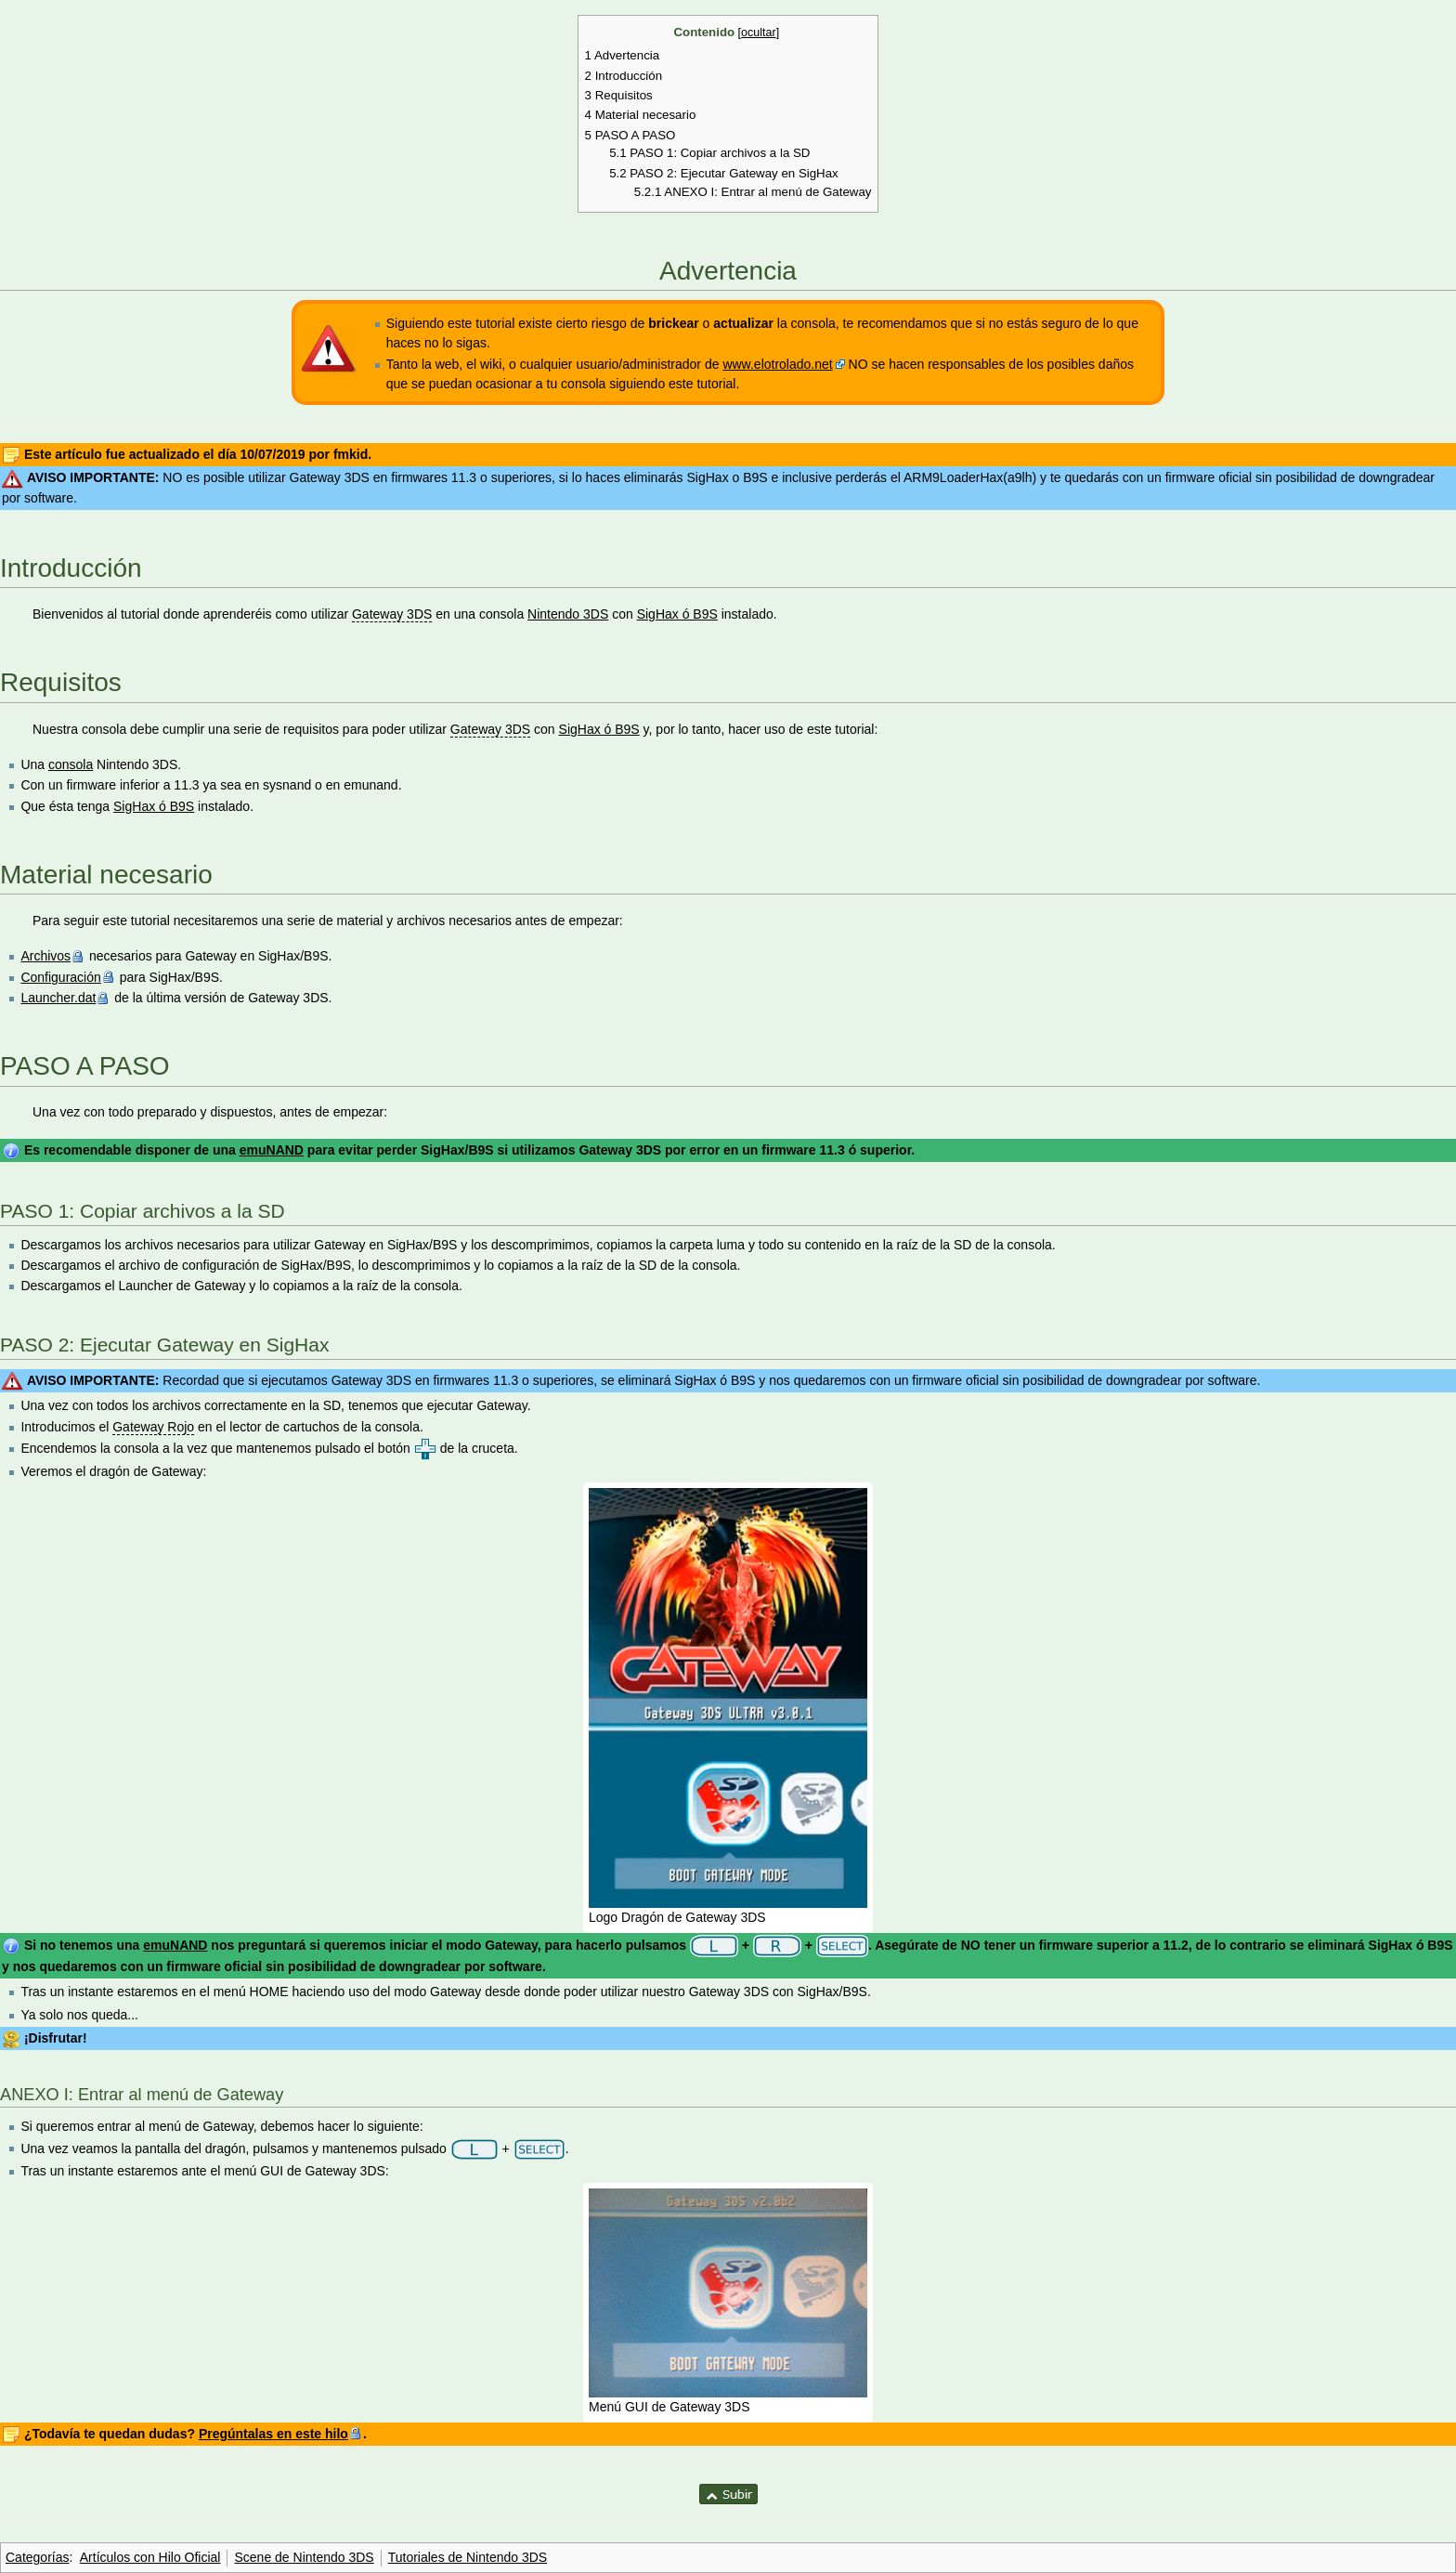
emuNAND (272, 1150)
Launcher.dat (58, 997)
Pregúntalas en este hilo (273, 2433)
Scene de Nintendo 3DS (303, 2557)
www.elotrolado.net (777, 364)
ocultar (758, 32)
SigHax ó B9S (677, 614)
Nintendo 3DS (567, 614)
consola (70, 764)
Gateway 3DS (392, 614)
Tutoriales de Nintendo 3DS (467, 2557)
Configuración (60, 977)
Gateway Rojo (153, 1426)
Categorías (37, 2557)
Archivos (45, 955)
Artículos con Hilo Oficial (150, 2557)
